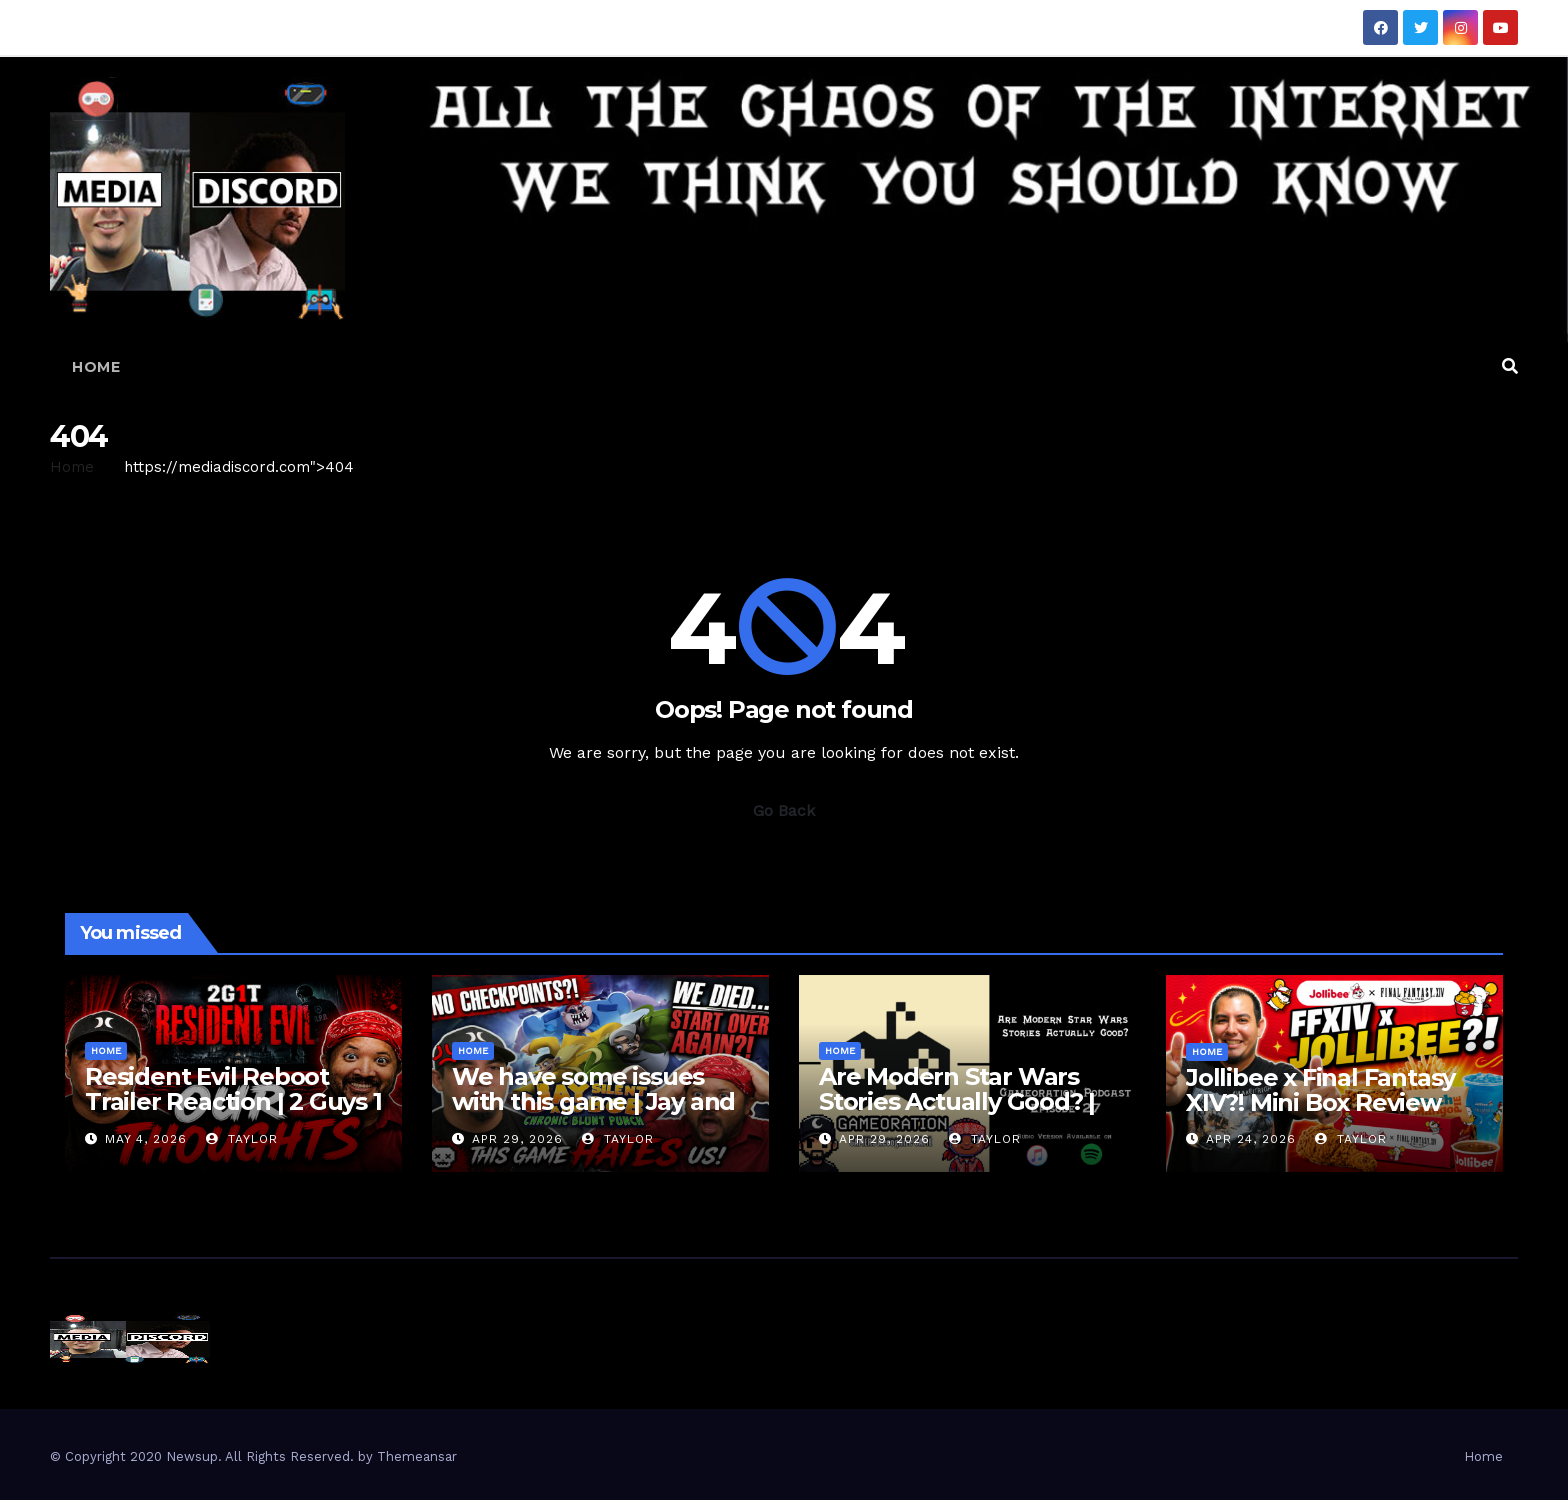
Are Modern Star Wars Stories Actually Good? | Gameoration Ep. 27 (957, 1101)
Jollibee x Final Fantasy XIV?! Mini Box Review (1320, 1090)
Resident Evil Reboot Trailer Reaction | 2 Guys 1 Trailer (233, 1101)
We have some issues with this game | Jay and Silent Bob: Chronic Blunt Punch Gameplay (598, 1114)
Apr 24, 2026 (1251, 1139)
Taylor (242, 1139)
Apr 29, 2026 (517, 1139)
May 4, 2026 (146, 1139)
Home (96, 367)
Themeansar (417, 1456)
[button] (1510, 366)
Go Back (784, 810)
